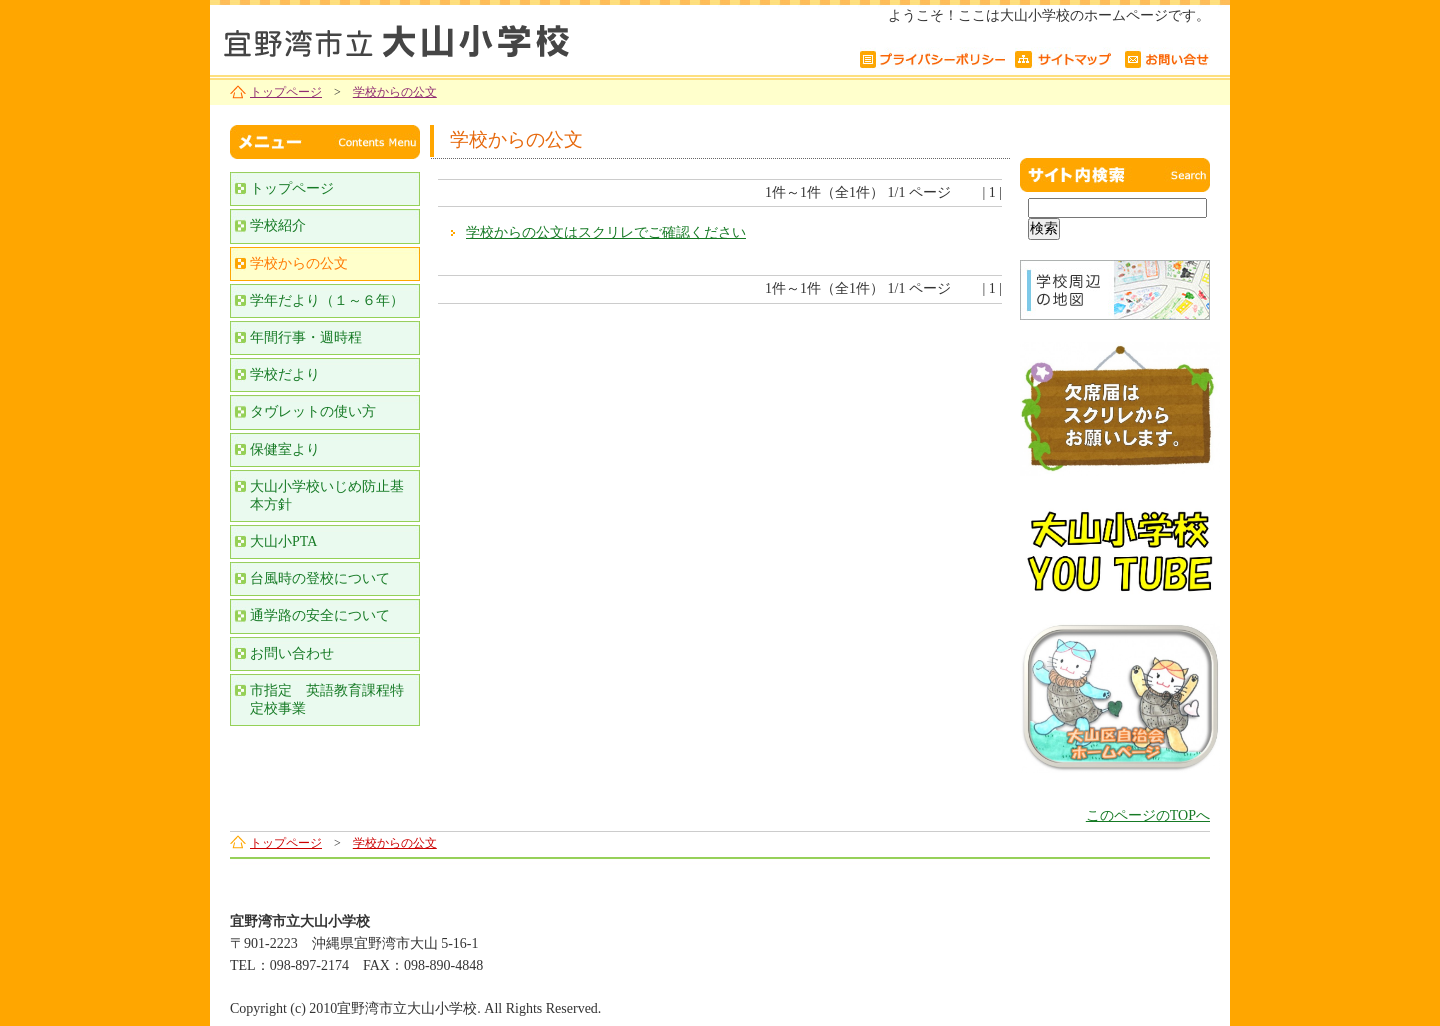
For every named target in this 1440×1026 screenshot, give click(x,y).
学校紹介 (278, 225)
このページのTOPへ (1148, 815)
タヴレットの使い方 (313, 411)
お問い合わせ (292, 653)
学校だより (285, 374)
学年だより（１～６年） (327, 300)
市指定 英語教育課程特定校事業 (327, 699)
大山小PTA (283, 541)
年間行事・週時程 (306, 337)
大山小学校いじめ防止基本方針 (327, 495)
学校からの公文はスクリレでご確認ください (606, 232)
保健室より (285, 449)
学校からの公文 (395, 92)
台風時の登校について (320, 578)
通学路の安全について (320, 615)
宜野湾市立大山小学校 (460, 37)
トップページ (286, 92)
